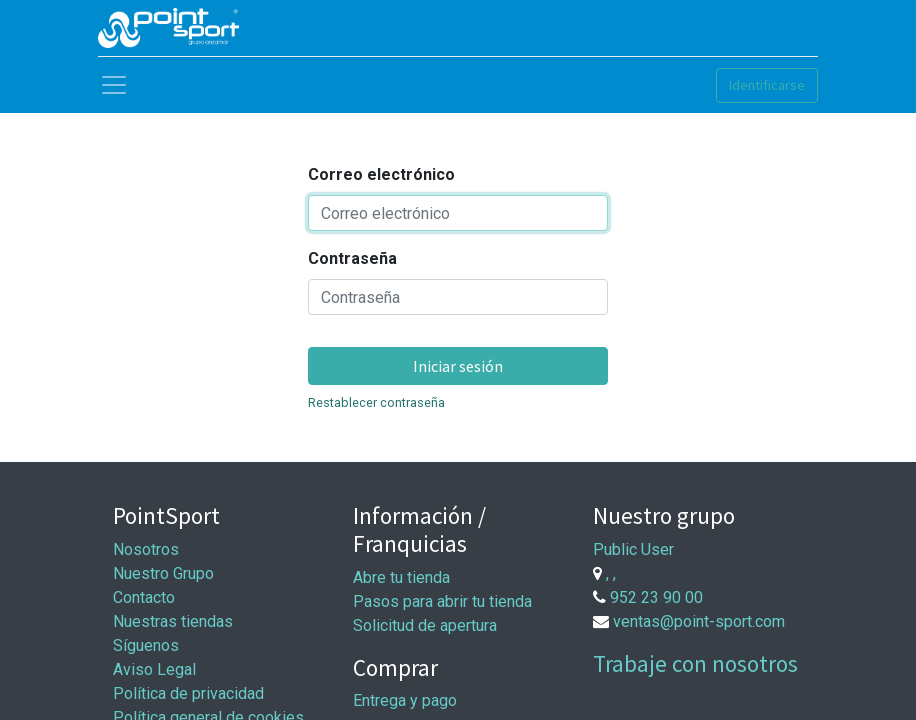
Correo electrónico (381, 174)
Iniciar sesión (458, 366)
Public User (633, 549)
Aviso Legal (154, 669)
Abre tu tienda (401, 577)
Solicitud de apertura (425, 625)
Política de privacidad (188, 693)
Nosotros (146, 549)
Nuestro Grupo (163, 573)
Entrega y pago (405, 700)
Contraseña (352, 258)
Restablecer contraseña (376, 402)
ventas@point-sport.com (699, 621)
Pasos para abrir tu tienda (442, 601)
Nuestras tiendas (173, 621)
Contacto (144, 597)
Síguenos (146, 645)
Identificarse (767, 85)
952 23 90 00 (656, 597)
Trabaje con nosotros (695, 663)
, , (611, 573)
